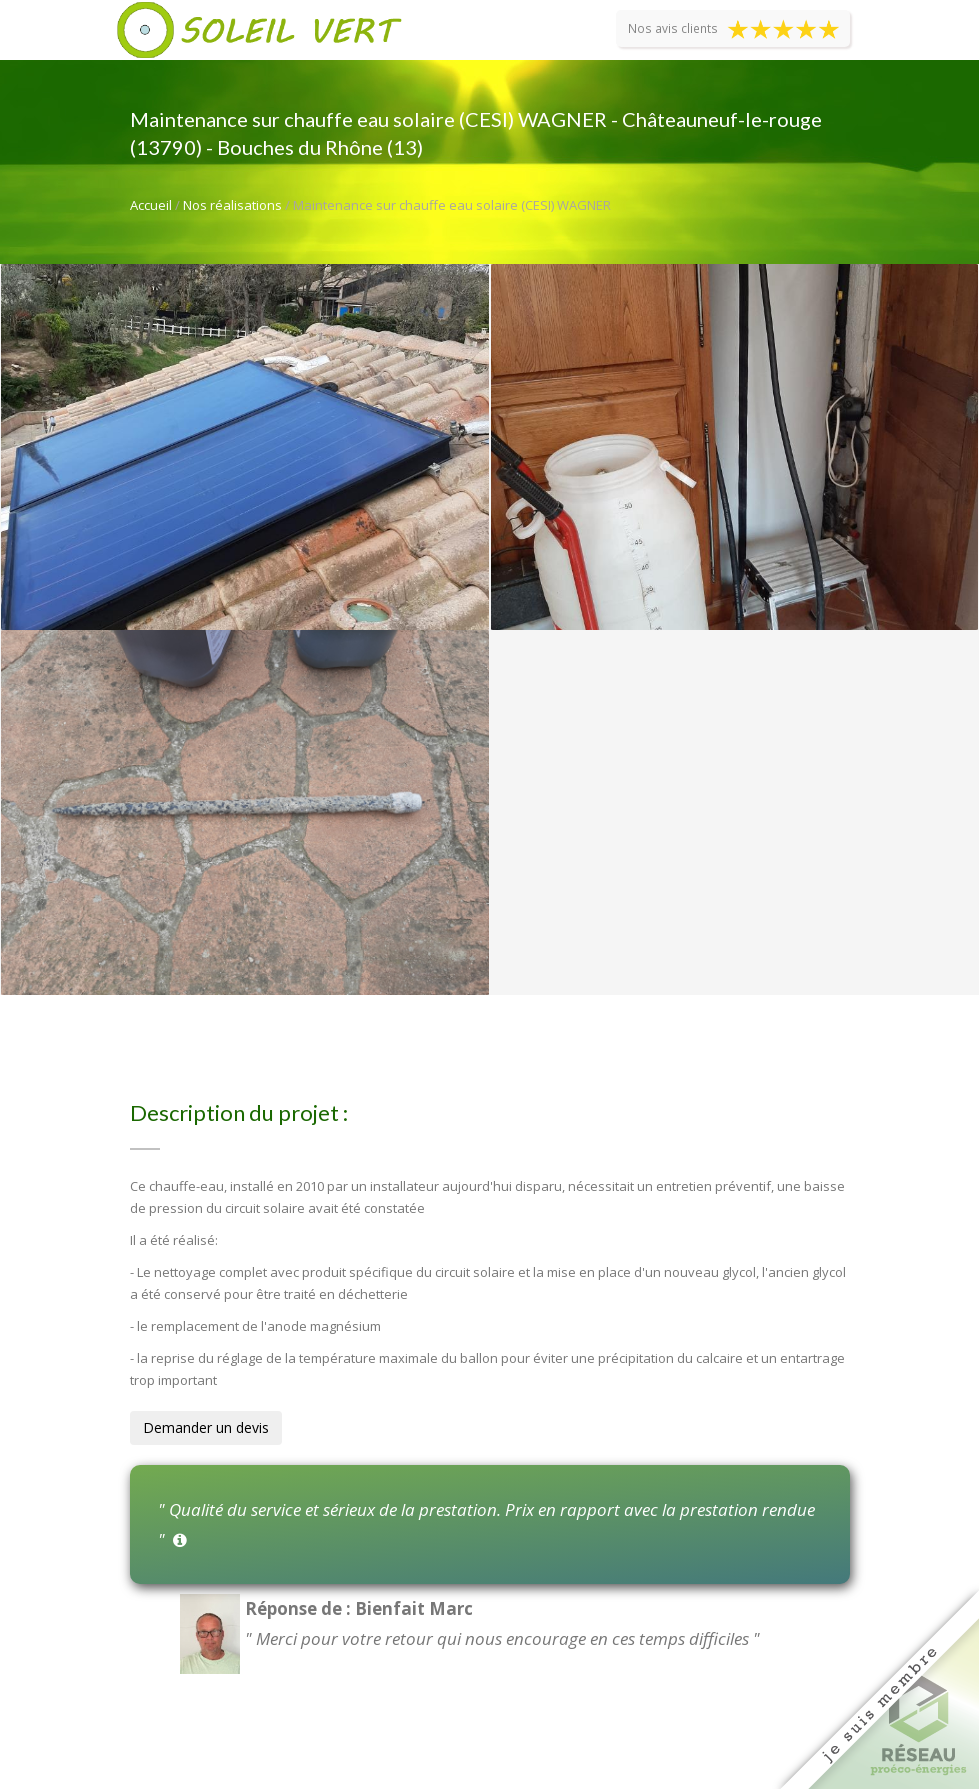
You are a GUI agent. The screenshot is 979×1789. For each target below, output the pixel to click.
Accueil (151, 205)
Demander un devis (206, 1427)
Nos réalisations (232, 205)
